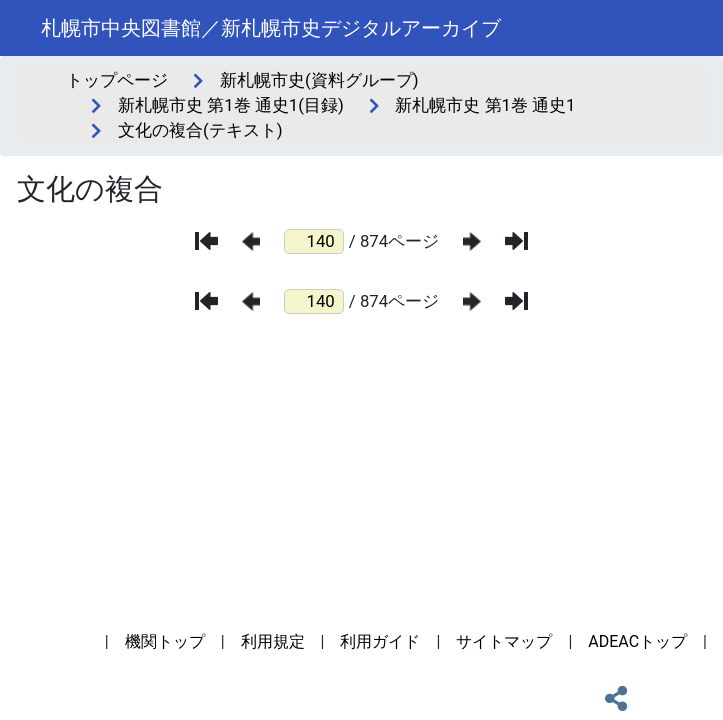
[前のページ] (251, 241)
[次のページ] (472, 241)
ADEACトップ (637, 641)
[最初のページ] (206, 241)
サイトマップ (504, 641)
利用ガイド (380, 641)
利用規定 (273, 641)
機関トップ (165, 641)
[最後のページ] (516, 241)
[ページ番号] (314, 241)
